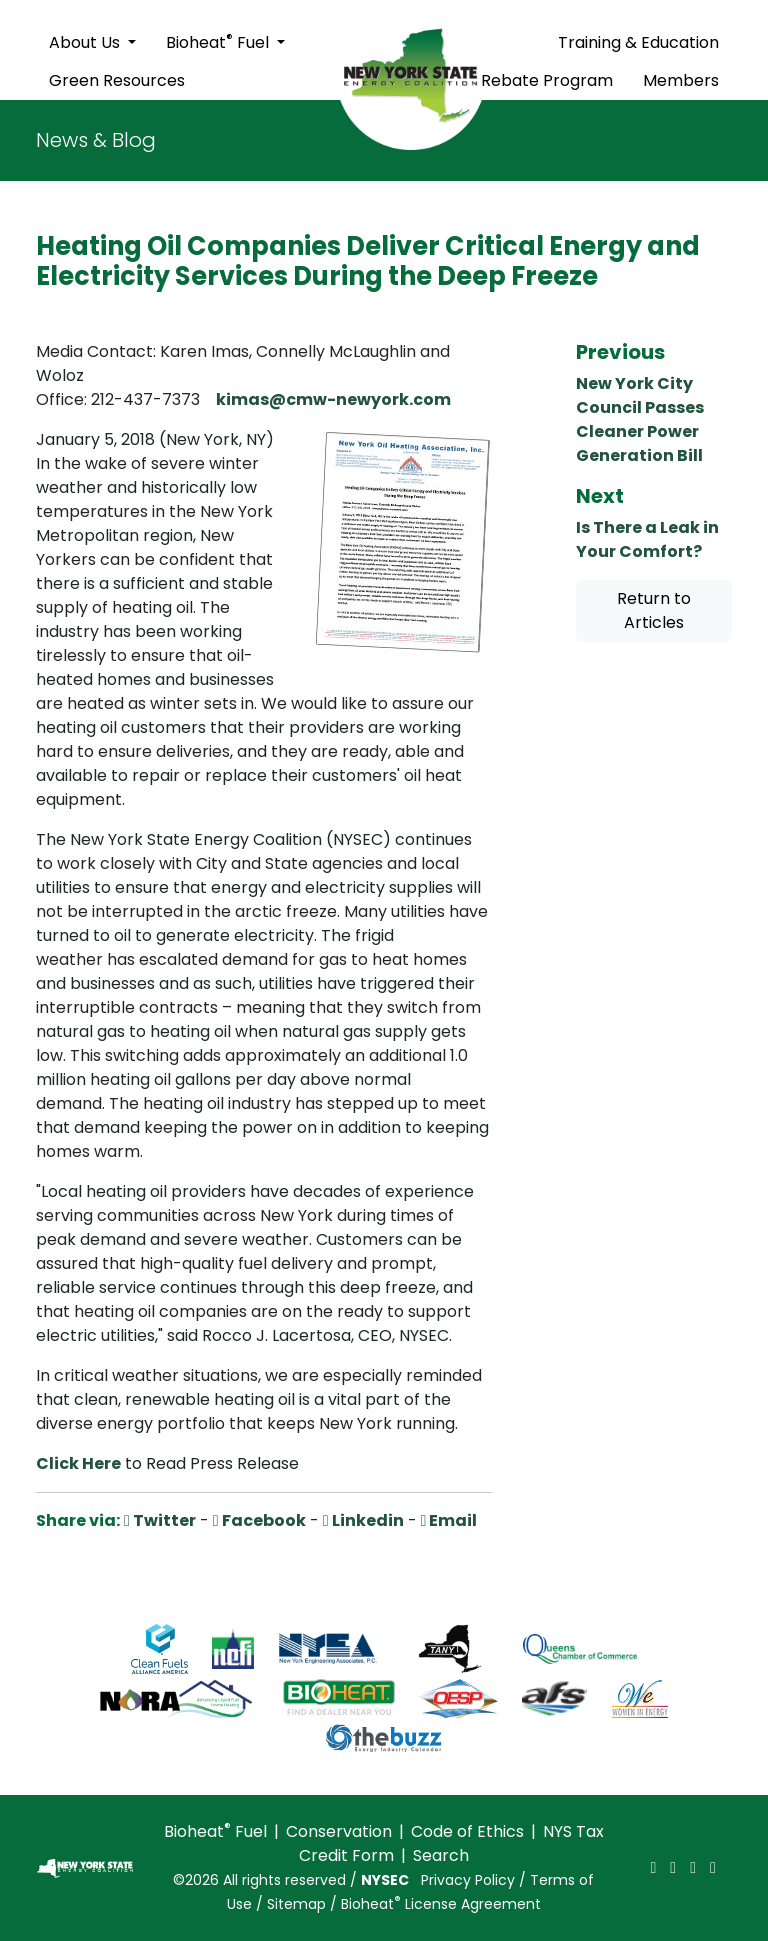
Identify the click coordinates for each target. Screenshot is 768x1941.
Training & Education (638, 42)
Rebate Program (547, 80)
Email (449, 1520)
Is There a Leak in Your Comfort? (647, 539)
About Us (86, 42)
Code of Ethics (467, 1831)
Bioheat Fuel (219, 41)
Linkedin (363, 1520)
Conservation (339, 1831)
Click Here (78, 1463)
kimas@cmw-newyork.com (333, 399)
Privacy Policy (468, 1880)
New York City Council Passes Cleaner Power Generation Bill (640, 419)
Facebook (259, 1520)
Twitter (160, 1520)
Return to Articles (654, 610)
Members (681, 80)
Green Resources (117, 80)
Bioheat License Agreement (441, 1904)
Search (441, 1855)
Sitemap (296, 1904)
